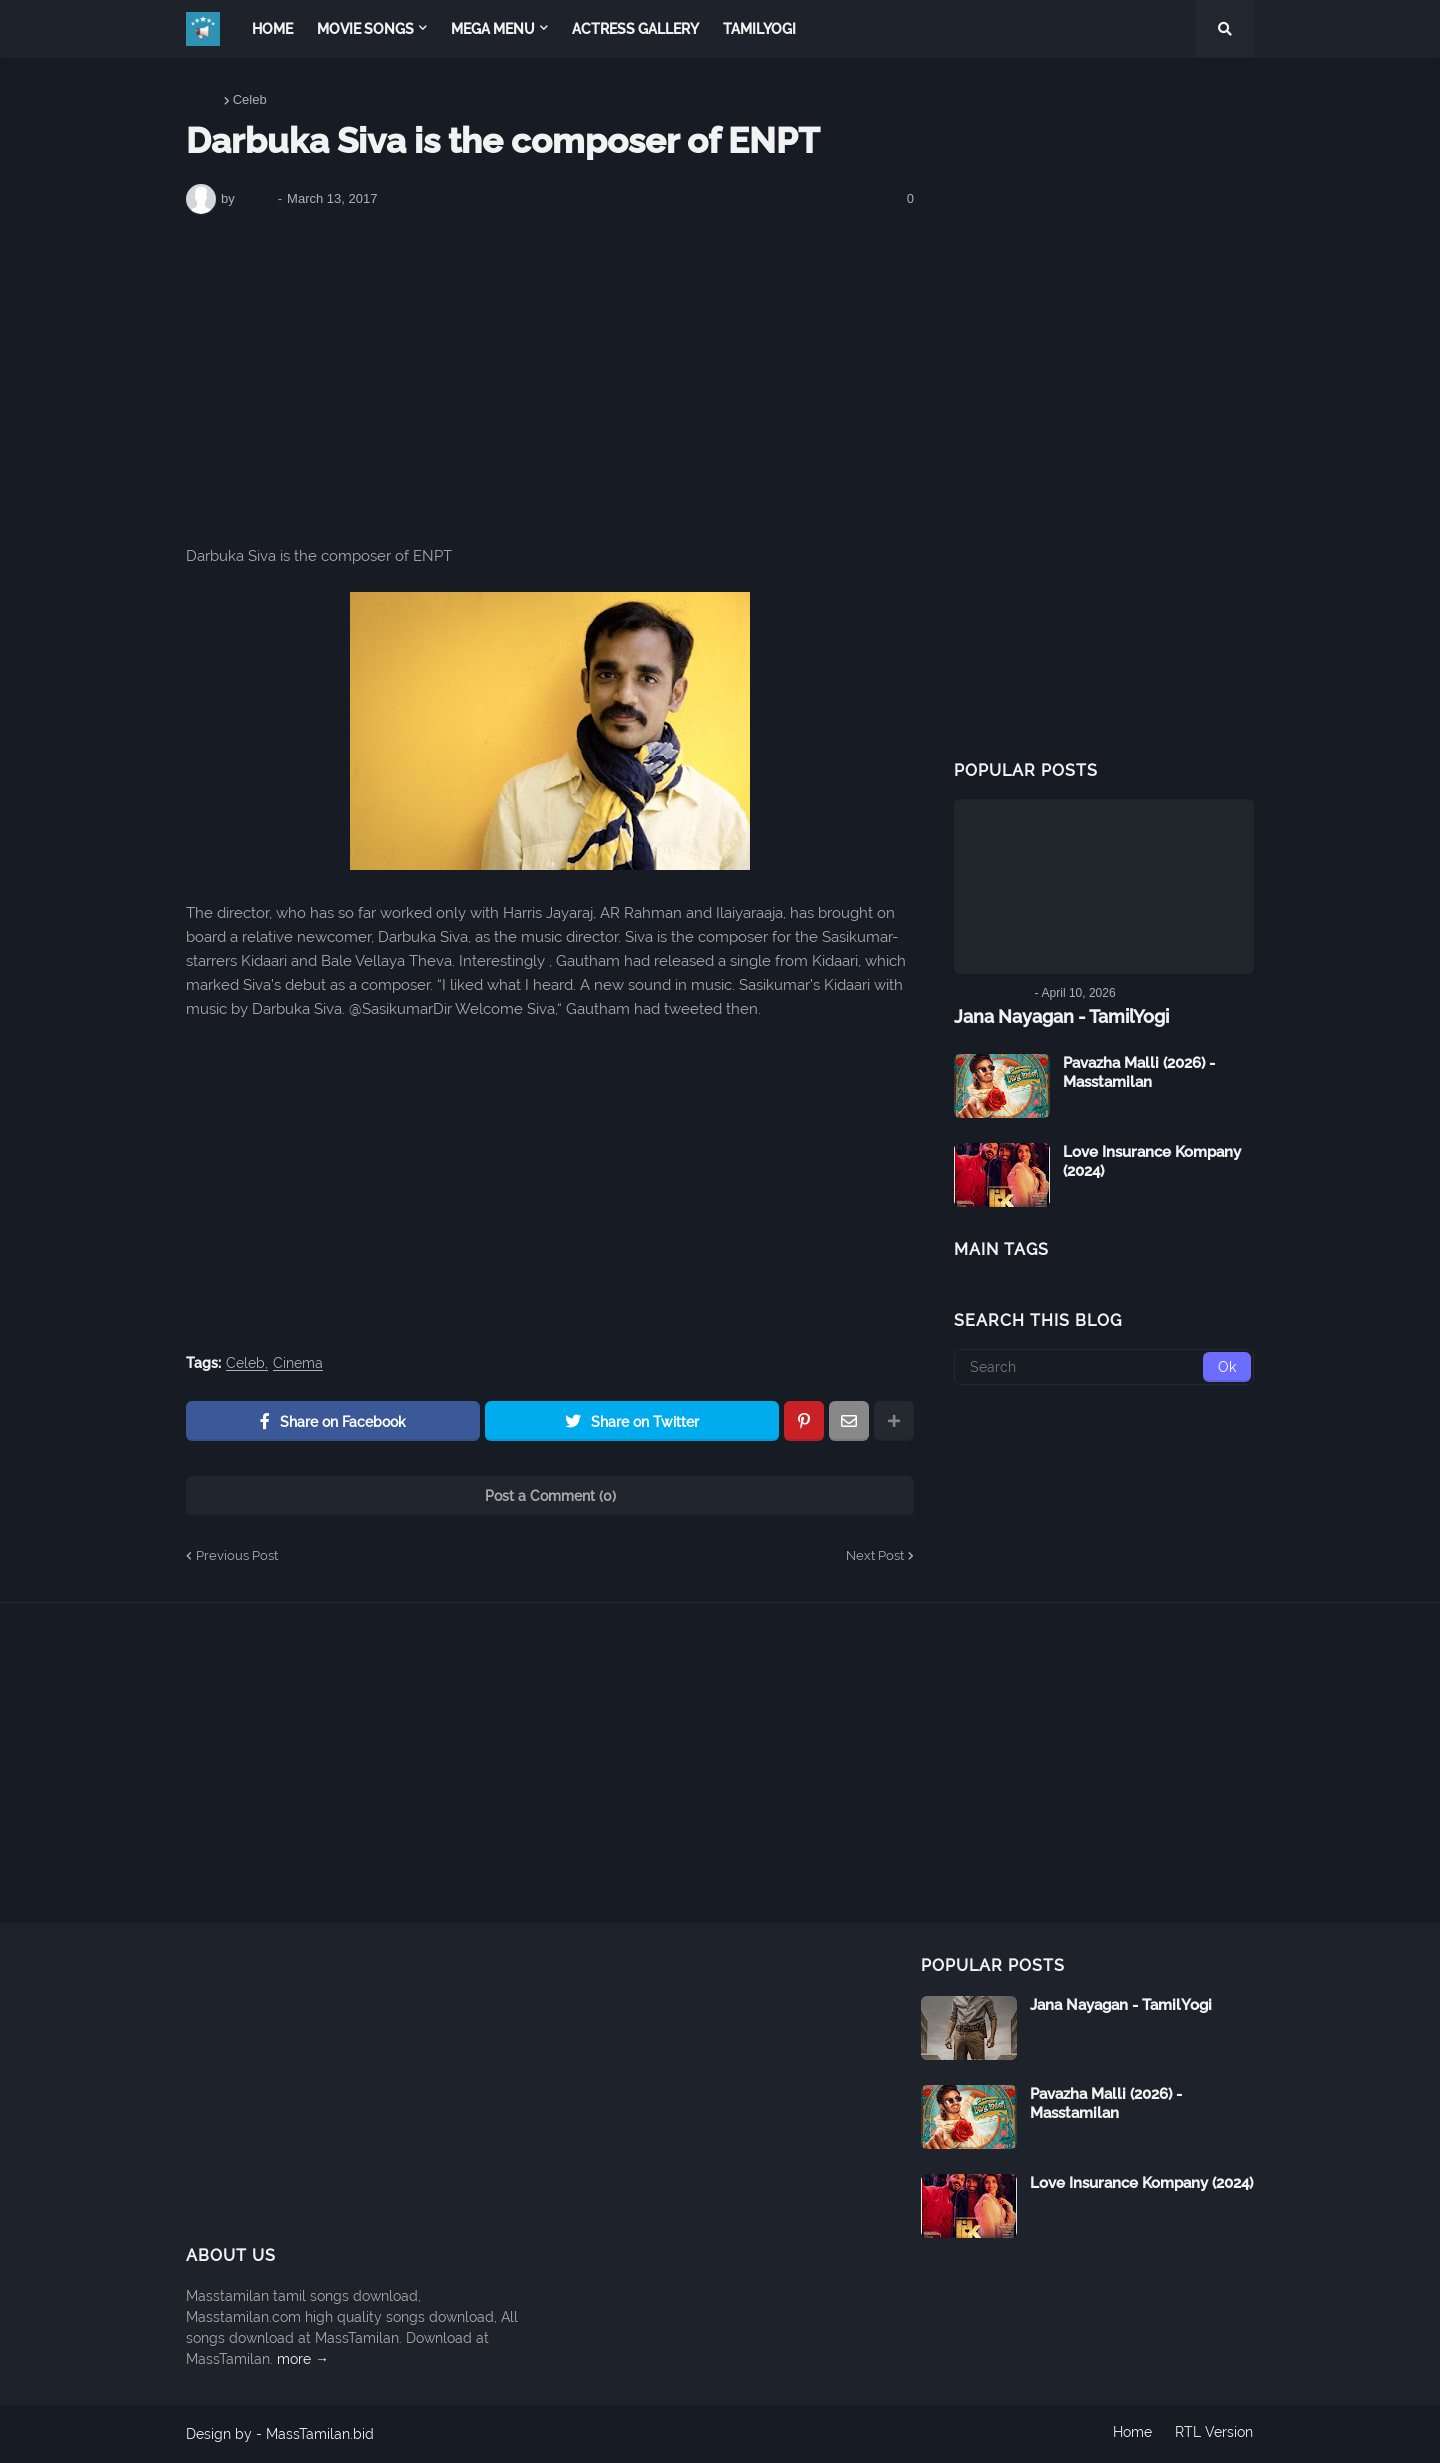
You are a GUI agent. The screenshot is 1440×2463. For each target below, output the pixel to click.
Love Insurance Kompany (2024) (1152, 1161)
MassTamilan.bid (320, 2434)
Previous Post (237, 1555)
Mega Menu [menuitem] (493, 29)
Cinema (298, 1363)
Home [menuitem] (272, 29)
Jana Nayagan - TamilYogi (1061, 1016)
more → (303, 2359)
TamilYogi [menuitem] (759, 29)
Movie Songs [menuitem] (365, 29)
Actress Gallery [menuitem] (635, 29)
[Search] (1104, 1366)
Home (203, 99)
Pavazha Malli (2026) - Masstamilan (1139, 1072)
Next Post (875, 1555)
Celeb (250, 99)
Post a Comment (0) (550, 1496)
